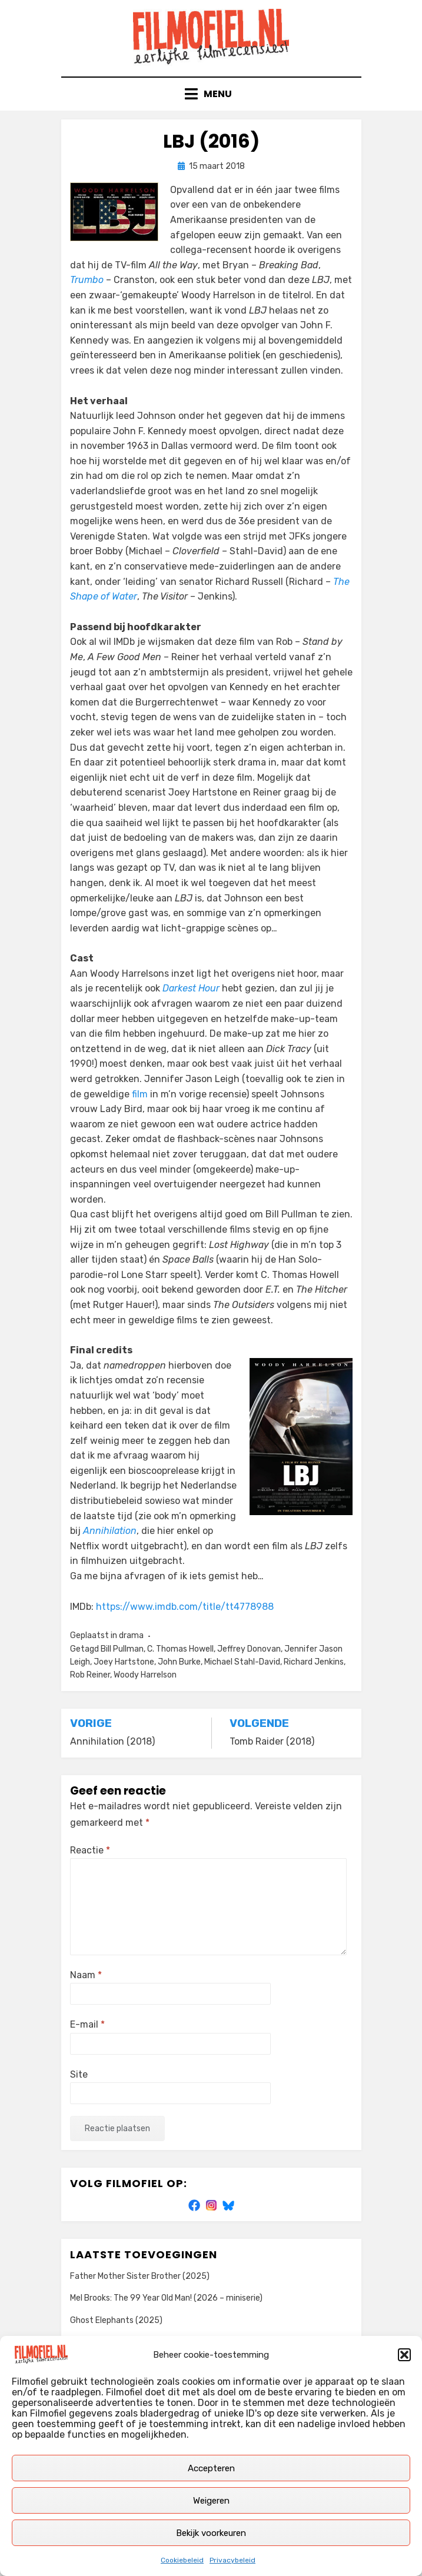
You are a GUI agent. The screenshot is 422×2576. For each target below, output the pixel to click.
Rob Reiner (90, 1675)
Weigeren (211, 2500)
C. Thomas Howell (180, 1649)
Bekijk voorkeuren (211, 2533)
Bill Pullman (122, 1649)
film (140, 1094)
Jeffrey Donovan (249, 1649)
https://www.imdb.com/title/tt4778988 (185, 1606)
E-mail (87, 2024)
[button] (404, 2355)
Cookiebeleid (182, 2560)
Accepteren (211, 2468)
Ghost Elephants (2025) (116, 2320)
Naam (86, 1975)
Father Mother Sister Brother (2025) (140, 2276)
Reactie (90, 1850)
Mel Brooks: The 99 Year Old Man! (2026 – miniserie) (166, 2298)
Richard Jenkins (314, 1662)
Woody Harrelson (145, 1675)
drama (131, 1635)
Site (79, 2074)
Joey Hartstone (124, 1662)
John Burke (179, 1662)
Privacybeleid (232, 2560)
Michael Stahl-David (242, 1662)
